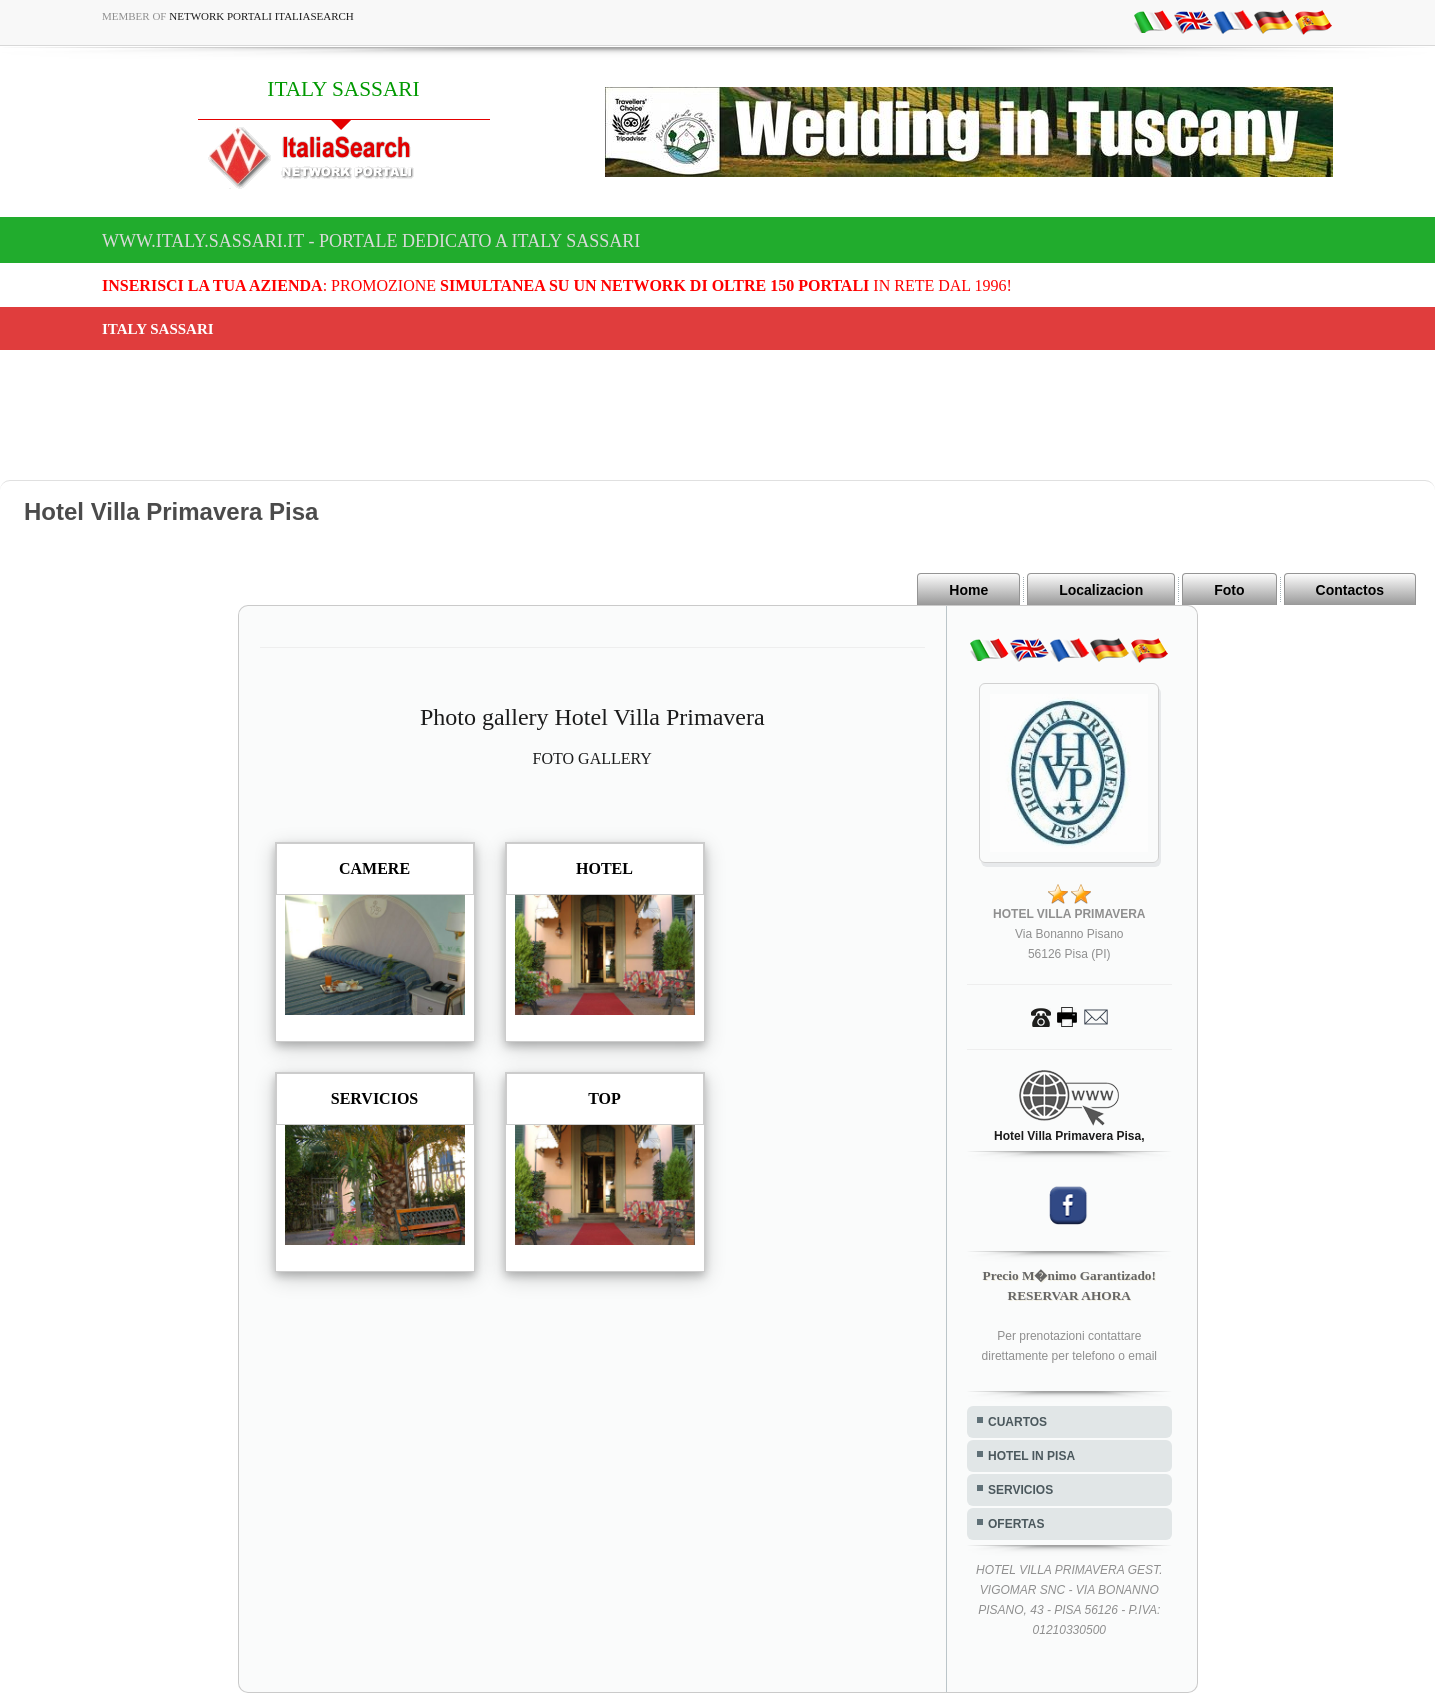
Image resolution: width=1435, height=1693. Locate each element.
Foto (1229, 590)
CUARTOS (1017, 1422)
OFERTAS (1016, 1524)
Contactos (1350, 590)
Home (968, 590)
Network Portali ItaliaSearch (261, 16)
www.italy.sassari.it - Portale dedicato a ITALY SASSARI (371, 241)
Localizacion (1101, 590)
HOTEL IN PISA (1031, 1456)
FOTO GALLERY (592, 758)
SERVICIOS (1020, 1490)
